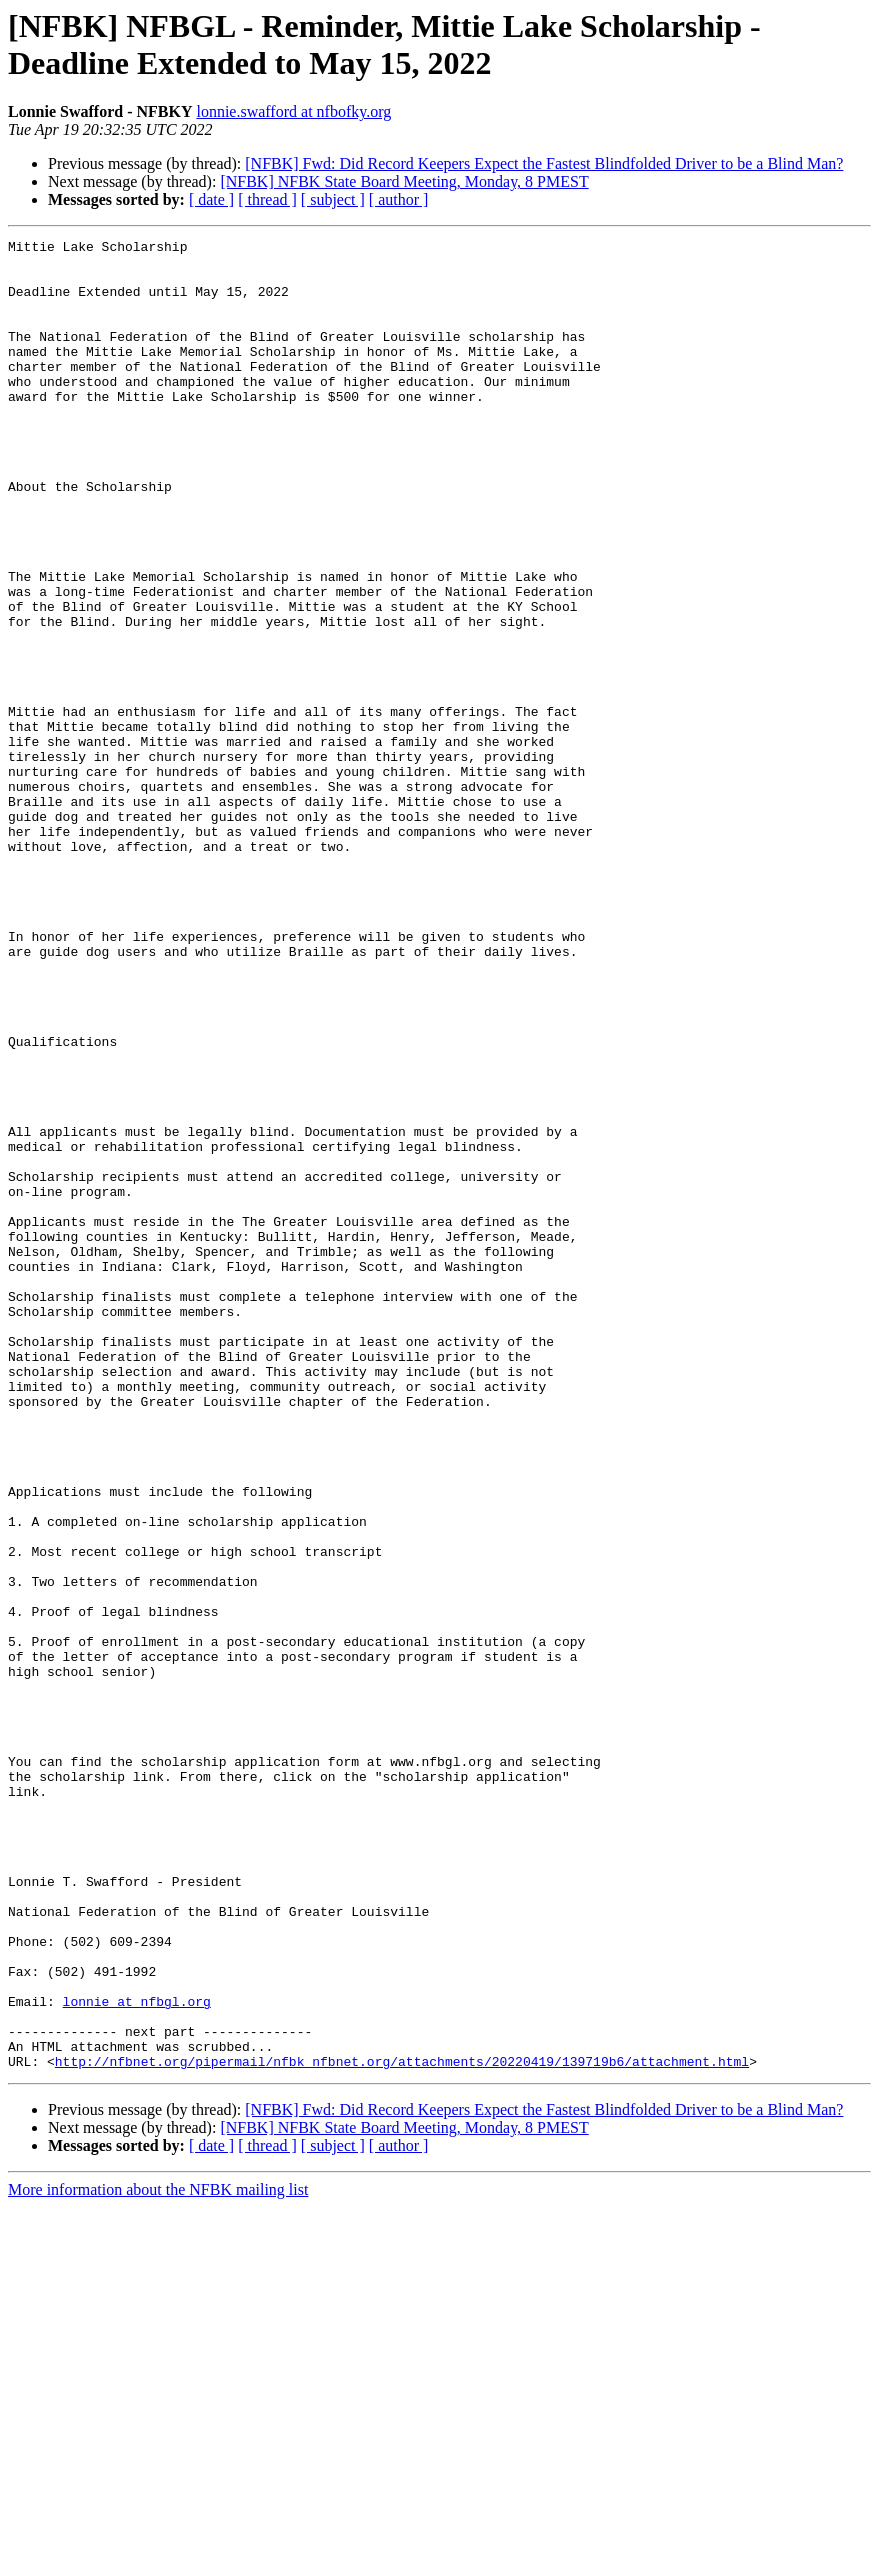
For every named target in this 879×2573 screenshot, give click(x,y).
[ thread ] (267, 199)
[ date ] (211, 199)
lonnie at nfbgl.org (137, 2355)
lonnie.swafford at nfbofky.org (293, 111)
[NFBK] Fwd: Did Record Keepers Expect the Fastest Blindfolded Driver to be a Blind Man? (544, 163)
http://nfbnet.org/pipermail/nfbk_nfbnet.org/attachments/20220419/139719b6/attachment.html (402, 2427)
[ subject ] (333, 199)
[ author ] (399, 199)
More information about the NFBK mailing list (158, 2555)
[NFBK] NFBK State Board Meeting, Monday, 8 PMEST (404, 181)
